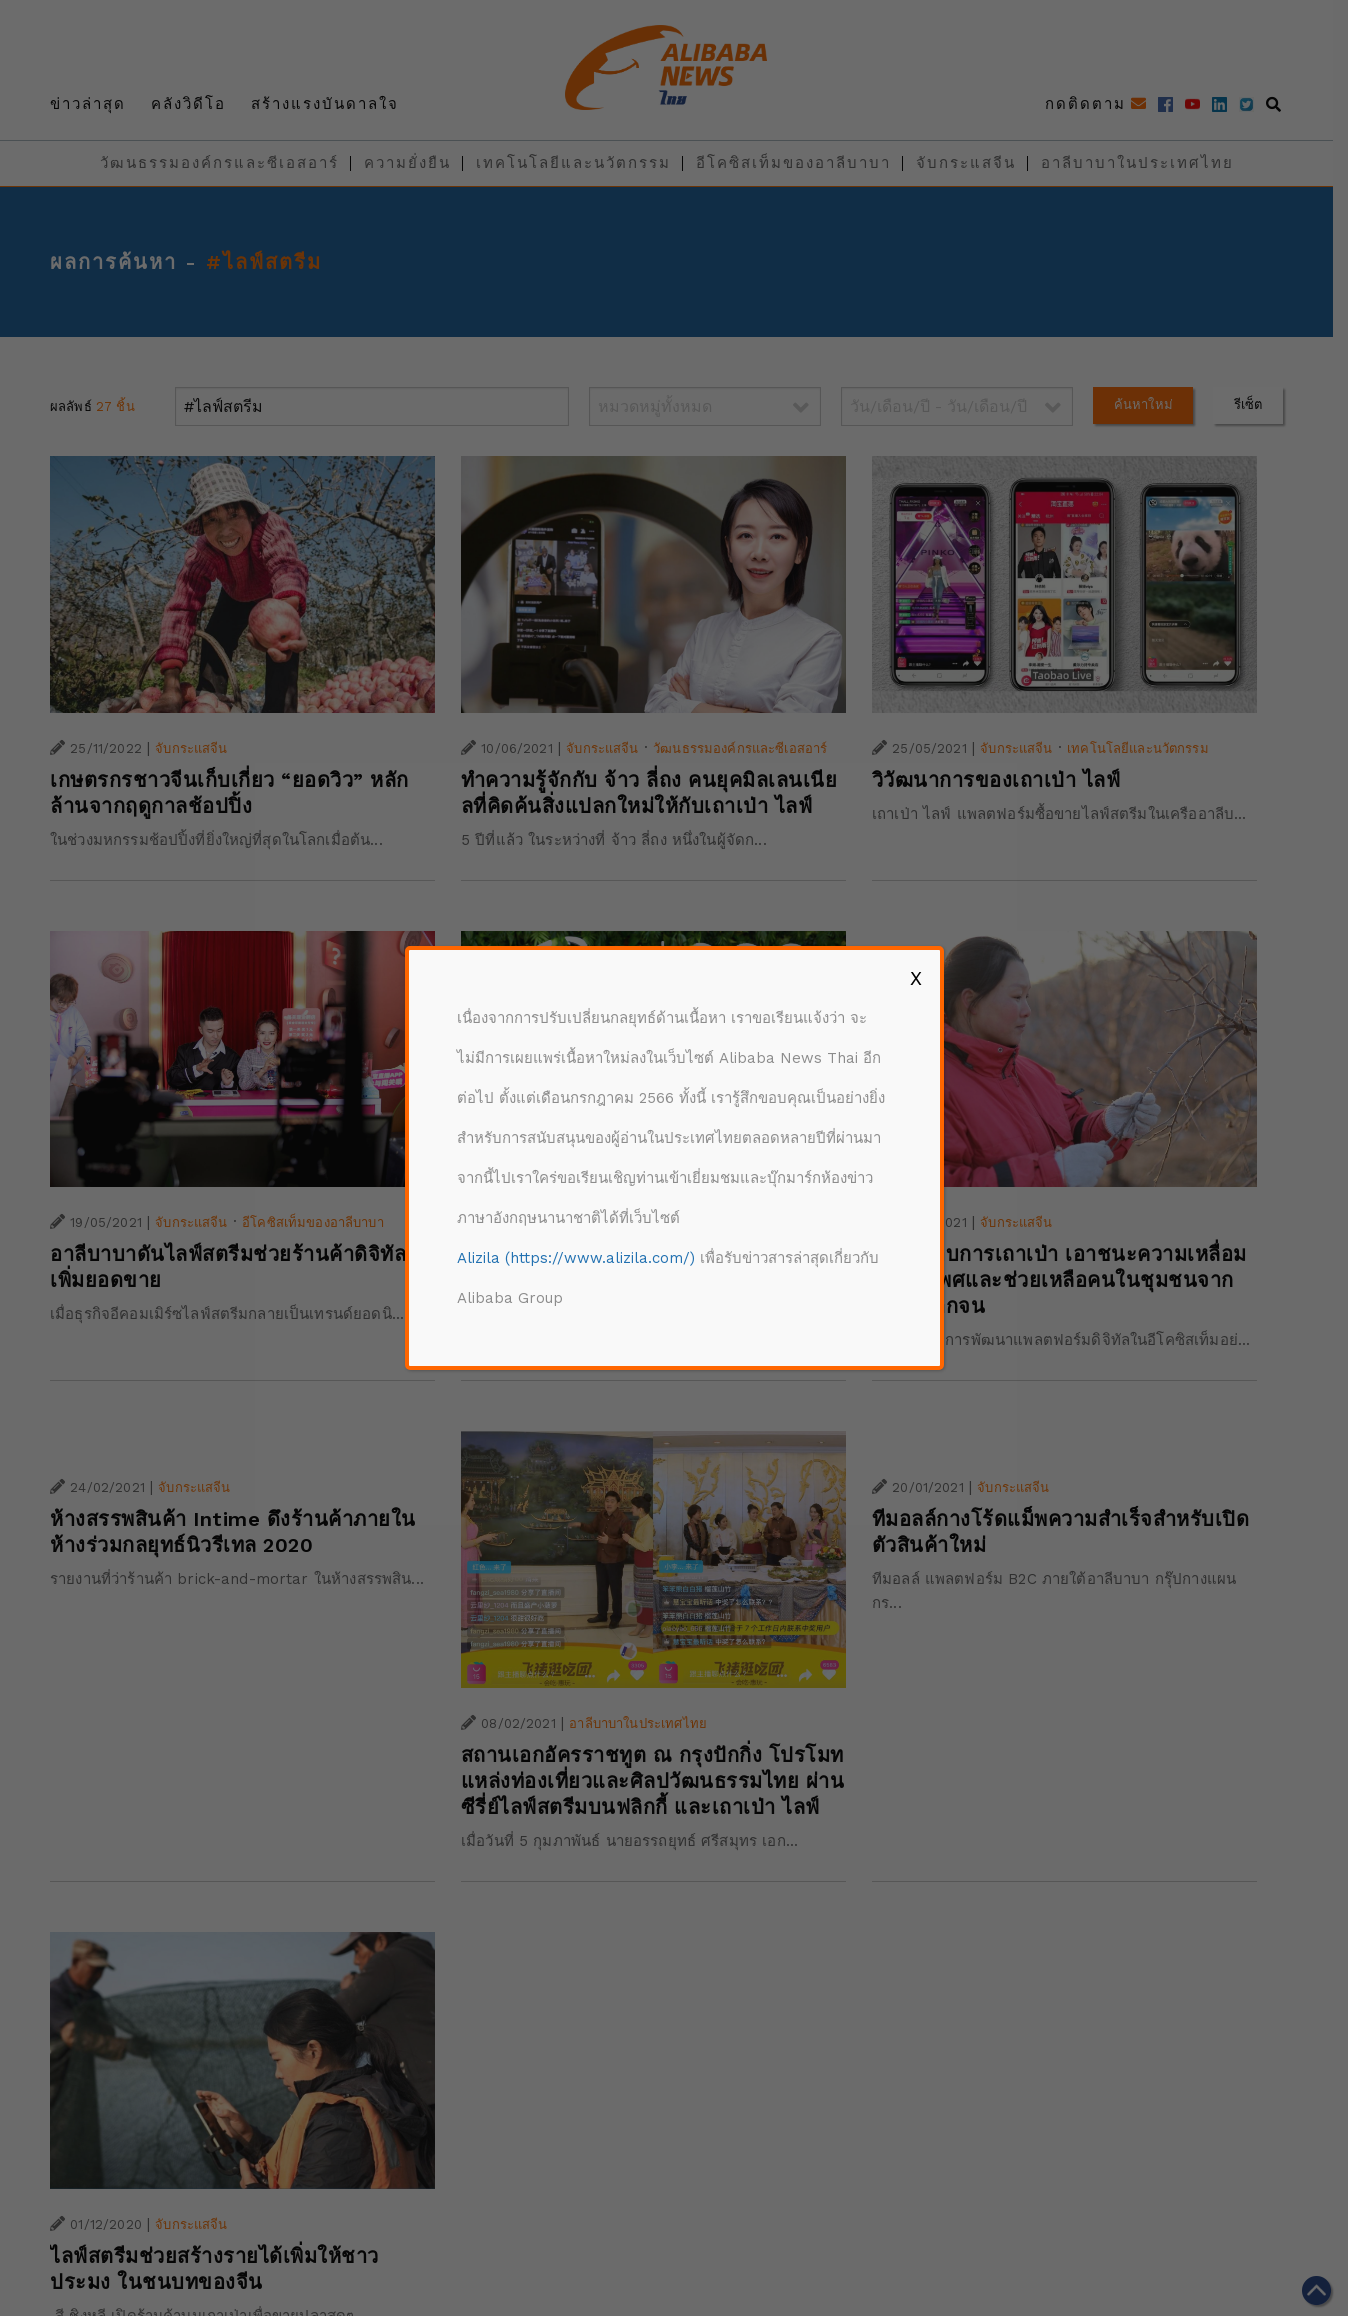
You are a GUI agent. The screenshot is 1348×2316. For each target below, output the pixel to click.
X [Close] (916, 978)
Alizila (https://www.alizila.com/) (576, 1258)
